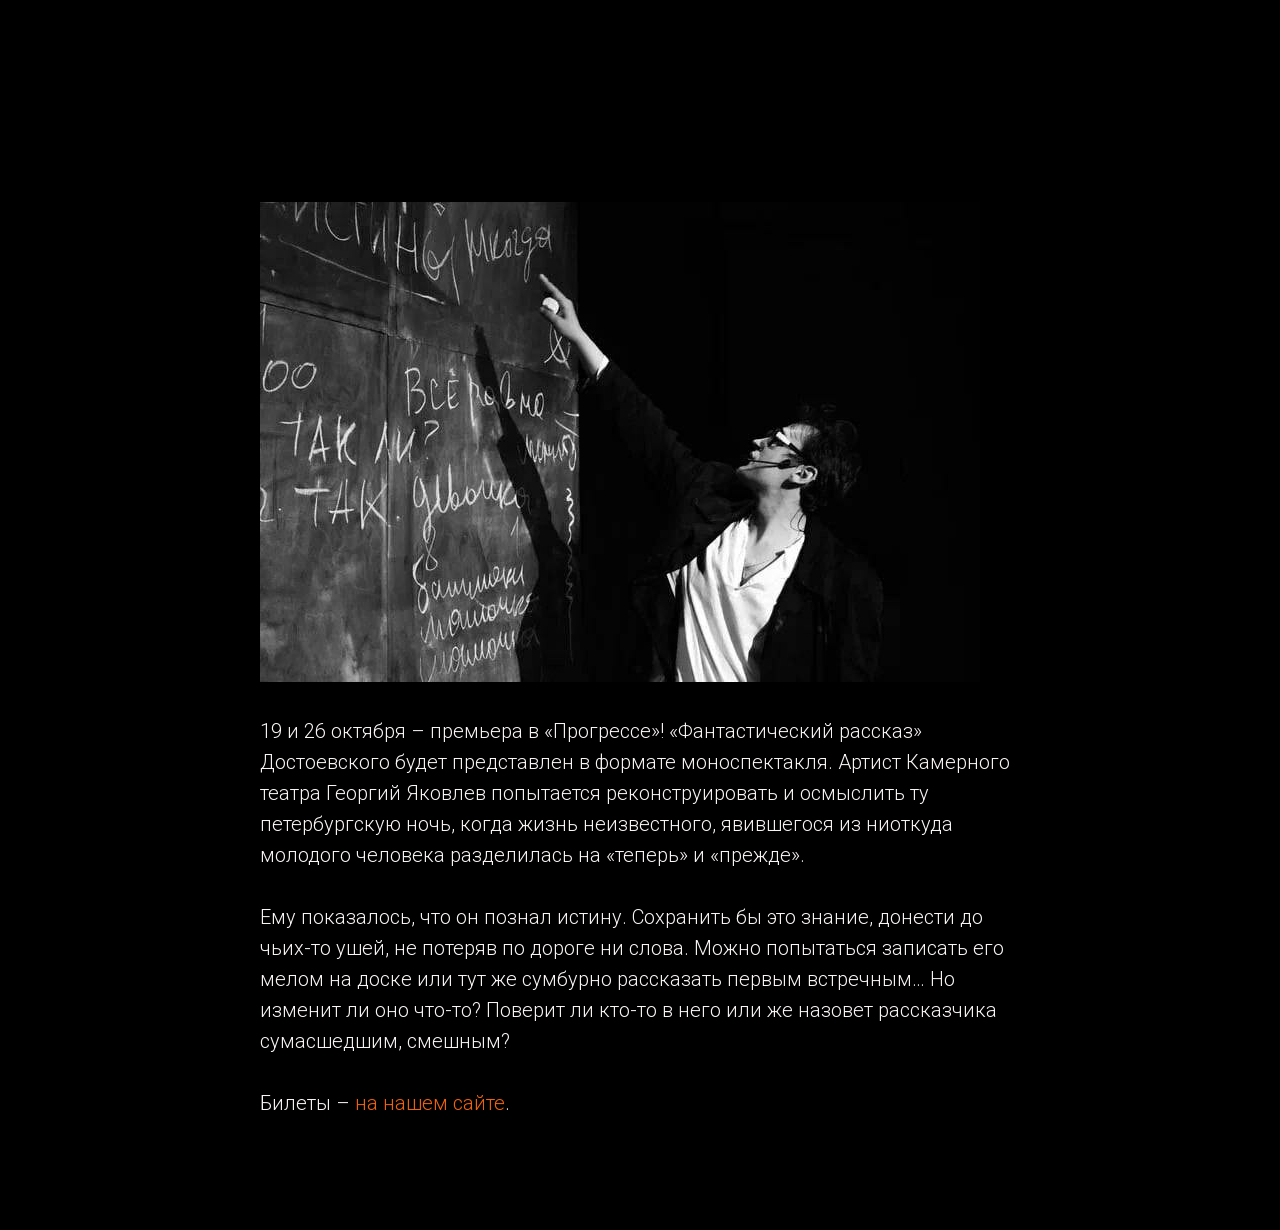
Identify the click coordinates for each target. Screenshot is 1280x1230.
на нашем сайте (430, 1103)
